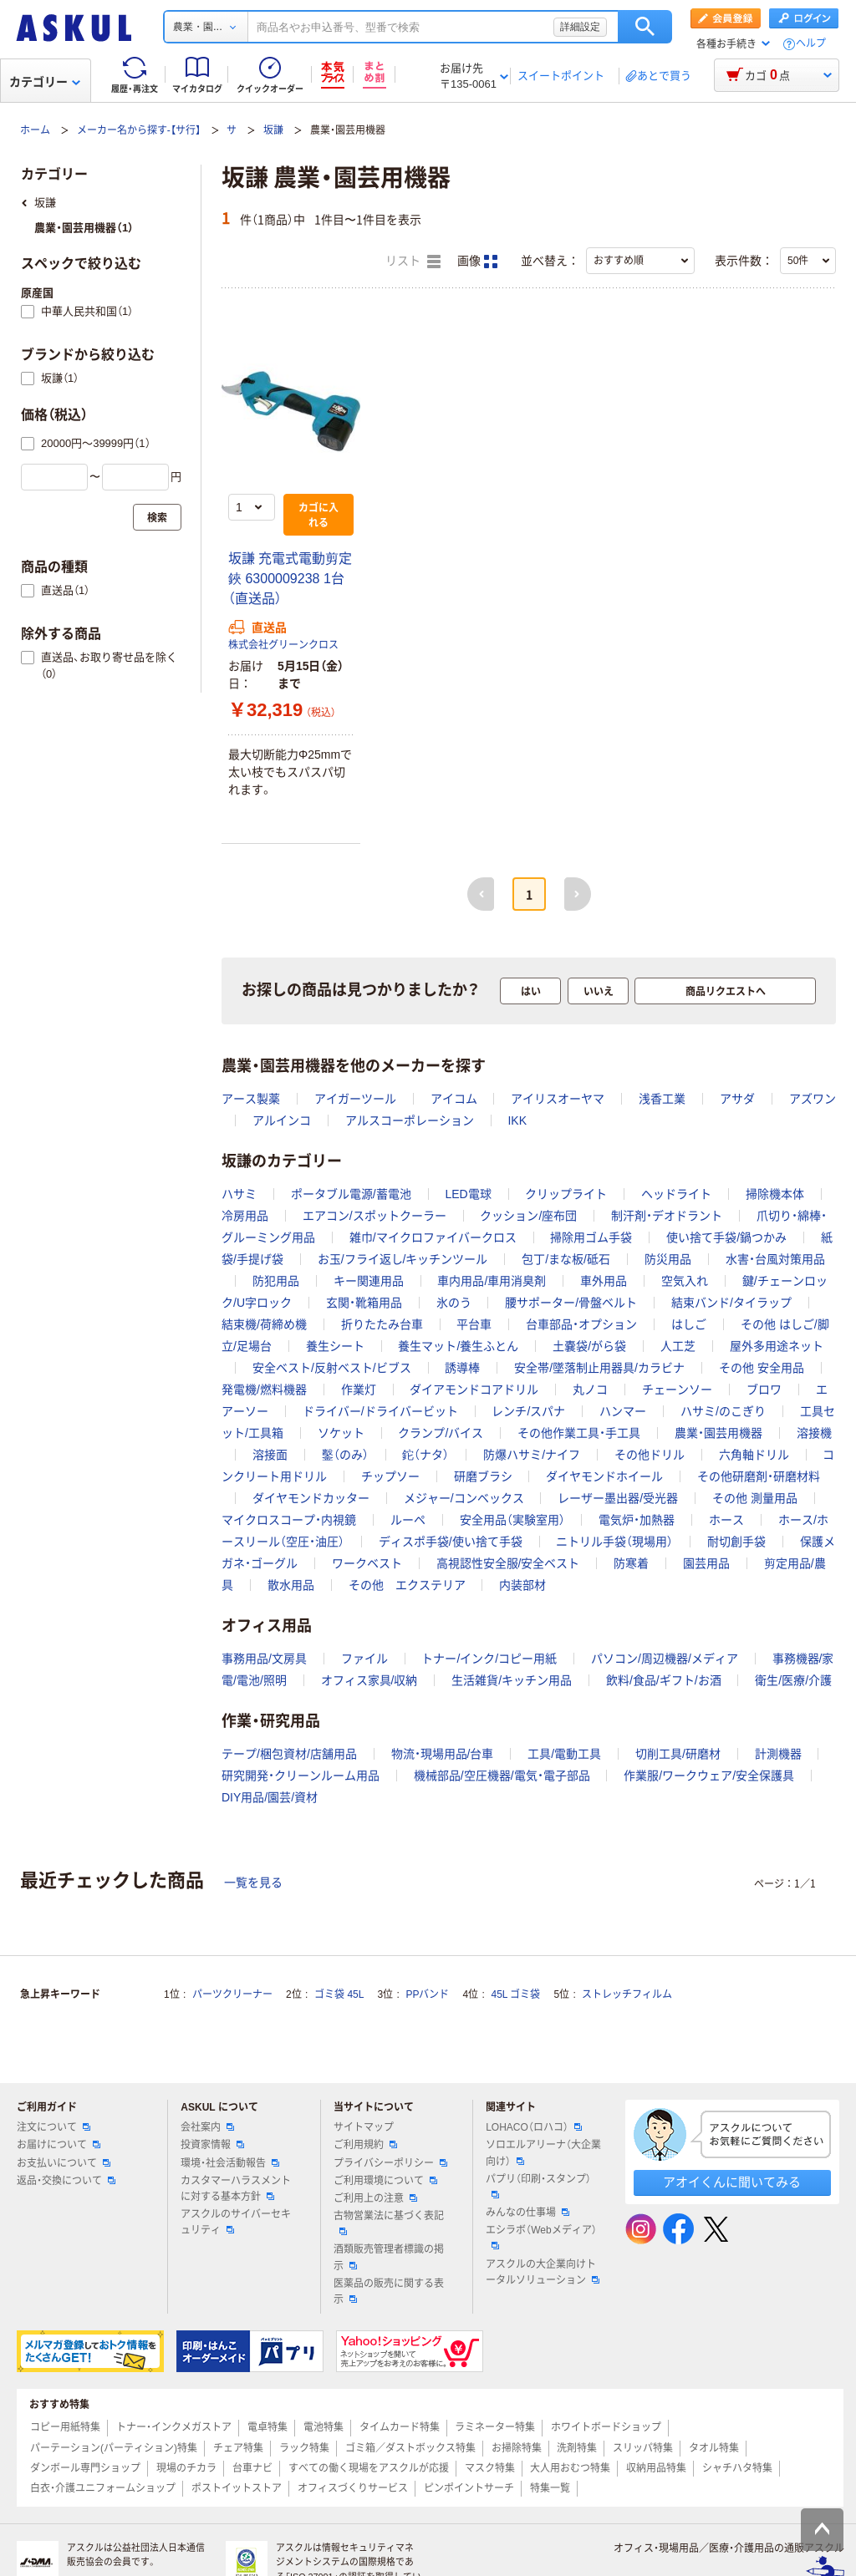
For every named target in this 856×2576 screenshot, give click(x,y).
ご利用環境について (385, 2181)
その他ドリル (649, 1454)
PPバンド (427, 1994)
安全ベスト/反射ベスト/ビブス (331, 1367)
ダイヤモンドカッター (310, 1498)
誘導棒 (462, 1367)
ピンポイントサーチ (469, 2488)
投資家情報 (212, 2145)
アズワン (812, 1098)
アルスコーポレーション (409, 1120)
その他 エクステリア (407, 1585)
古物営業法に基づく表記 (389, 2222)
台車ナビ (252, 2468)
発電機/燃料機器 (264, 1389)
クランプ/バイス (440, 1433)
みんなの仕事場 (527, 2212)
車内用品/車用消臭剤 (491, 1281)
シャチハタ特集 (737, 2468)
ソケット (341, 1433)
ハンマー (622, 1411)
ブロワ (764, 1389)
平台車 (474, 1324)
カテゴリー (44, 82)
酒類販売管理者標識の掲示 (389, 2257)
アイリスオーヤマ (557, 1098)
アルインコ (281, 1120)
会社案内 (207, 2127)
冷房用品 (245, 1215)
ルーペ (407, 1520)
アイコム (454, 1098)
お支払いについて (63, 2163)
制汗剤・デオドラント (666, 1215)
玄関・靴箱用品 (364, 1302)
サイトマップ (364, 2127)
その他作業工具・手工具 (578, 1433)
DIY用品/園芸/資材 (270, 1797)
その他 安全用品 (761, 1367)
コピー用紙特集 (65, 2427)
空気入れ (684, 1281)
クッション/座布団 (528, 1215)
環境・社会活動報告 (230, 2163)
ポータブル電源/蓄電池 (351, 1194)
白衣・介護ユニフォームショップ (103, 2488)
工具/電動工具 (564, 1754)
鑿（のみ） (345, 1454)
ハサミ (239, 1194)
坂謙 (273, 130)
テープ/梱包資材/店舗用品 (289, 1754)
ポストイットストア (236, 2488)
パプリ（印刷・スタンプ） (538, 2185)
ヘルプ (811, 43)
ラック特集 (304, 2448)
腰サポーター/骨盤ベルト (571, 1302)
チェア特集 (238, 2448)
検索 (645, 26)
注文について (53, 2127)
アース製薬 (251, 1098)
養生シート (335, 1346)
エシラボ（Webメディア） (541, 2236)
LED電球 (468, 1194)
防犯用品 (275, 1281)
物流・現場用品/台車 (442, 1754)
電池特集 (323, 2427)
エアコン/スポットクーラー (374, 1215)
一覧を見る (253, 1882)
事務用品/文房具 (264, 1658)
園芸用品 (706, 1563)
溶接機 (814, 1433)
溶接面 (270, 1454)
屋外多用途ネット (776, 1346)
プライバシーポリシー (390, 2163)
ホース (726, 1520)
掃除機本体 (775, 1194)
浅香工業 (662, 1098)
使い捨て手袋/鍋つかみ (726, 1237)
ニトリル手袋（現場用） (614, 1541)
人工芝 (678, 1346)
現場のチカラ (186, 2468)
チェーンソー (677, 1389)
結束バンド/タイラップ (731, 1302)
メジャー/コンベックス (464, 1498)
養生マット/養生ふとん (458, 1346)
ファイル (364, 1658)
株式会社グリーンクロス (283, 645)
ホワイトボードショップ (606, 2427)
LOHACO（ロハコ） (534, 2127)
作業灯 (358, 1389)
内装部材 (522, 1585)
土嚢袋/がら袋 (589, 1346)
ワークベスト (367, 1563)
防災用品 (668, 1259)
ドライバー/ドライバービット (380, 1411)
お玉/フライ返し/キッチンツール (403, 1259)
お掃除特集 (517, 2448)
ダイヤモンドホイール (604, 1476)
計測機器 (778, 1754)
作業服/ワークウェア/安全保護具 (709, 1775)
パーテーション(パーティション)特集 (113, 2448)
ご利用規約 (365, 2145)
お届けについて (58, 2145)
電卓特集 (267, 2427)
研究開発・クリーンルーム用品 (301, 1775)
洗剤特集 (577, 2448)
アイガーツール (355, 1098)
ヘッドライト (676, 1194)
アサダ (737, 1098)
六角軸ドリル (754, 1454)
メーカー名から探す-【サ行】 (139, 130)
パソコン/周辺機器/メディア (664, 1658)
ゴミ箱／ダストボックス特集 (410, 2448)
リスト (413, 261)
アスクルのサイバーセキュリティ (236, 2222)
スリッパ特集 (643, 2448)
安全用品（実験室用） (512, 1520)
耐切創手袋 (736, 1541)
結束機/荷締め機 (264, 1324)
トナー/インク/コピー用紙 (489, 1658)
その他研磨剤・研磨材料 (758, 1476)
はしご (688, 1324)
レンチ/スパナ (528, 1411)
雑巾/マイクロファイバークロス (433, 1237)
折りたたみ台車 (382, 1324)
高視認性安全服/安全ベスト (508, 1563)
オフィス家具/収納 (369, 1680)
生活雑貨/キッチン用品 (511, 1680)
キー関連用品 (369, 1281)
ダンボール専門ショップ (85, 2468)
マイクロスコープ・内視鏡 (289, 1520)
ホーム (35, 130)
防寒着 (631, 1563)
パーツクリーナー (232, 1994)
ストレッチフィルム (627, 1994)
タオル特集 (714, 2448)
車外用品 (603, 1281)
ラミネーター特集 (495, 2427)
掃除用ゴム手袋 (591, 1237)
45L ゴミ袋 (516, 1994)
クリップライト (566, 1194)
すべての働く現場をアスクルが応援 (368, 2468)
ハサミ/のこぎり (723, 1411)
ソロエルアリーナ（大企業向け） (543, 2153)
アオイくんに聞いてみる (732, 2182)
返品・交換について (66, 2181)
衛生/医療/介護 (793, 1680)
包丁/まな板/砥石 (566, 1259)
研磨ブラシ (483, 1476)
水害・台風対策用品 (775, 1259)
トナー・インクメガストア (174, 2427)
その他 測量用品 (754, 1498)
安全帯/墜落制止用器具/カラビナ (599, 1367)
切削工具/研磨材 (678, 1754)
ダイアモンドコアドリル (474, 1389)
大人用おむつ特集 (570, 2468)
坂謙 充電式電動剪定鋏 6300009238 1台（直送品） (290, 578)
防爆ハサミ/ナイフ (531, 1454)
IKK (517, 1120)
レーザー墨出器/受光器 (618, 1498)
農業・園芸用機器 (718, 1433)
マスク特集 (490, 2468)
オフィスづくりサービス (353, 2488)
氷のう (453, 1302)
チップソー (390, 1476)
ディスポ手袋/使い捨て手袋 (450, 1541)
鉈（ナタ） (425, 1454)
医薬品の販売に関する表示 (389, 2291)
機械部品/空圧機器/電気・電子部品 (502, 1775)
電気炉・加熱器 (637, 1520)
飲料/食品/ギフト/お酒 (663, 1680)
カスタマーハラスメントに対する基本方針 (236, 2189)
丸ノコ (590, 1389)
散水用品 (291, 1585)
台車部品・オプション (581, 1324)
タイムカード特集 (399, 2427)
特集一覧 (550, 2488)
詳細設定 (580, 27)
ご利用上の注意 (375, 2198)
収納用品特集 (656, 2468)
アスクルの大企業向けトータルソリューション (542, 2272)
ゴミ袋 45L (339, 1994)
